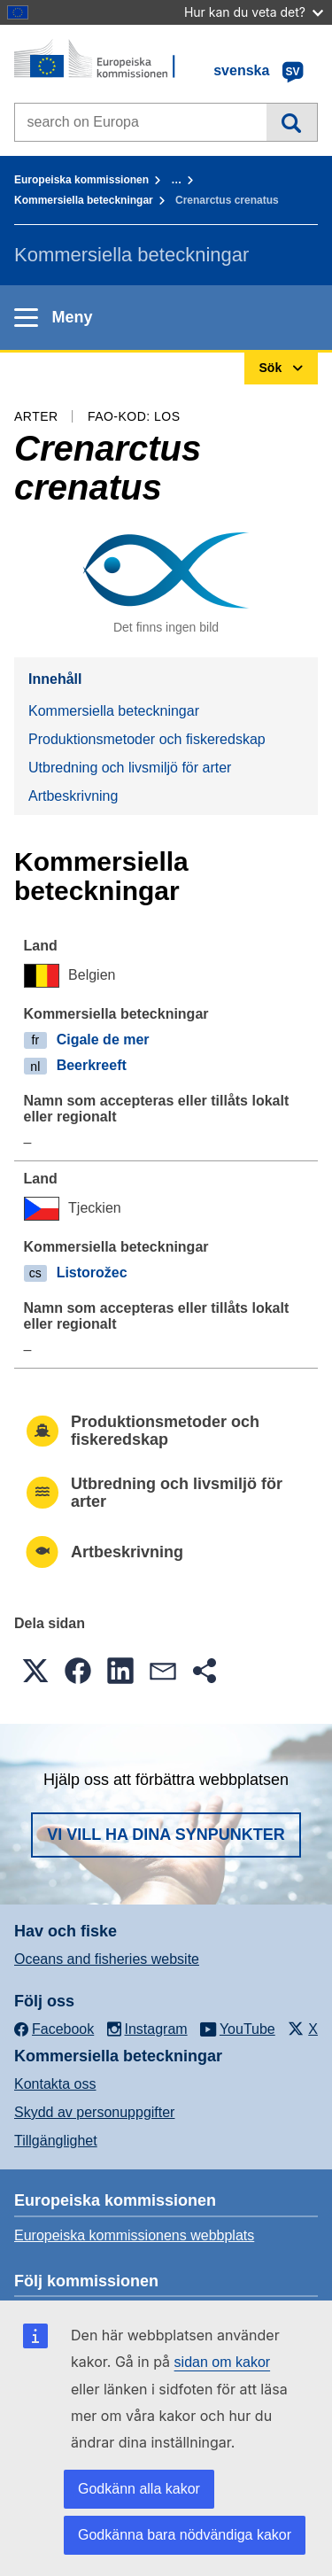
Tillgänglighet (55, 2140)
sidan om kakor (222, 2362)
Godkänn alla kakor (139, 2488)
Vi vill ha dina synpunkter (165, 1834)
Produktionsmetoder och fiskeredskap (147, 739)
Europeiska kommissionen (81, 180)
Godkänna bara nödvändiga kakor (184, 2534)
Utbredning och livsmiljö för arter (129, 767)
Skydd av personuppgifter (94, 2112)
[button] (35, 1670)
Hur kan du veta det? (253, 11)
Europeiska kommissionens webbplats (134, 2235)
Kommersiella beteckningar (83, 200)
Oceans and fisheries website (106, 1959)
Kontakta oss (55, 2083)
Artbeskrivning (73, 795)
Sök (291, 122)
